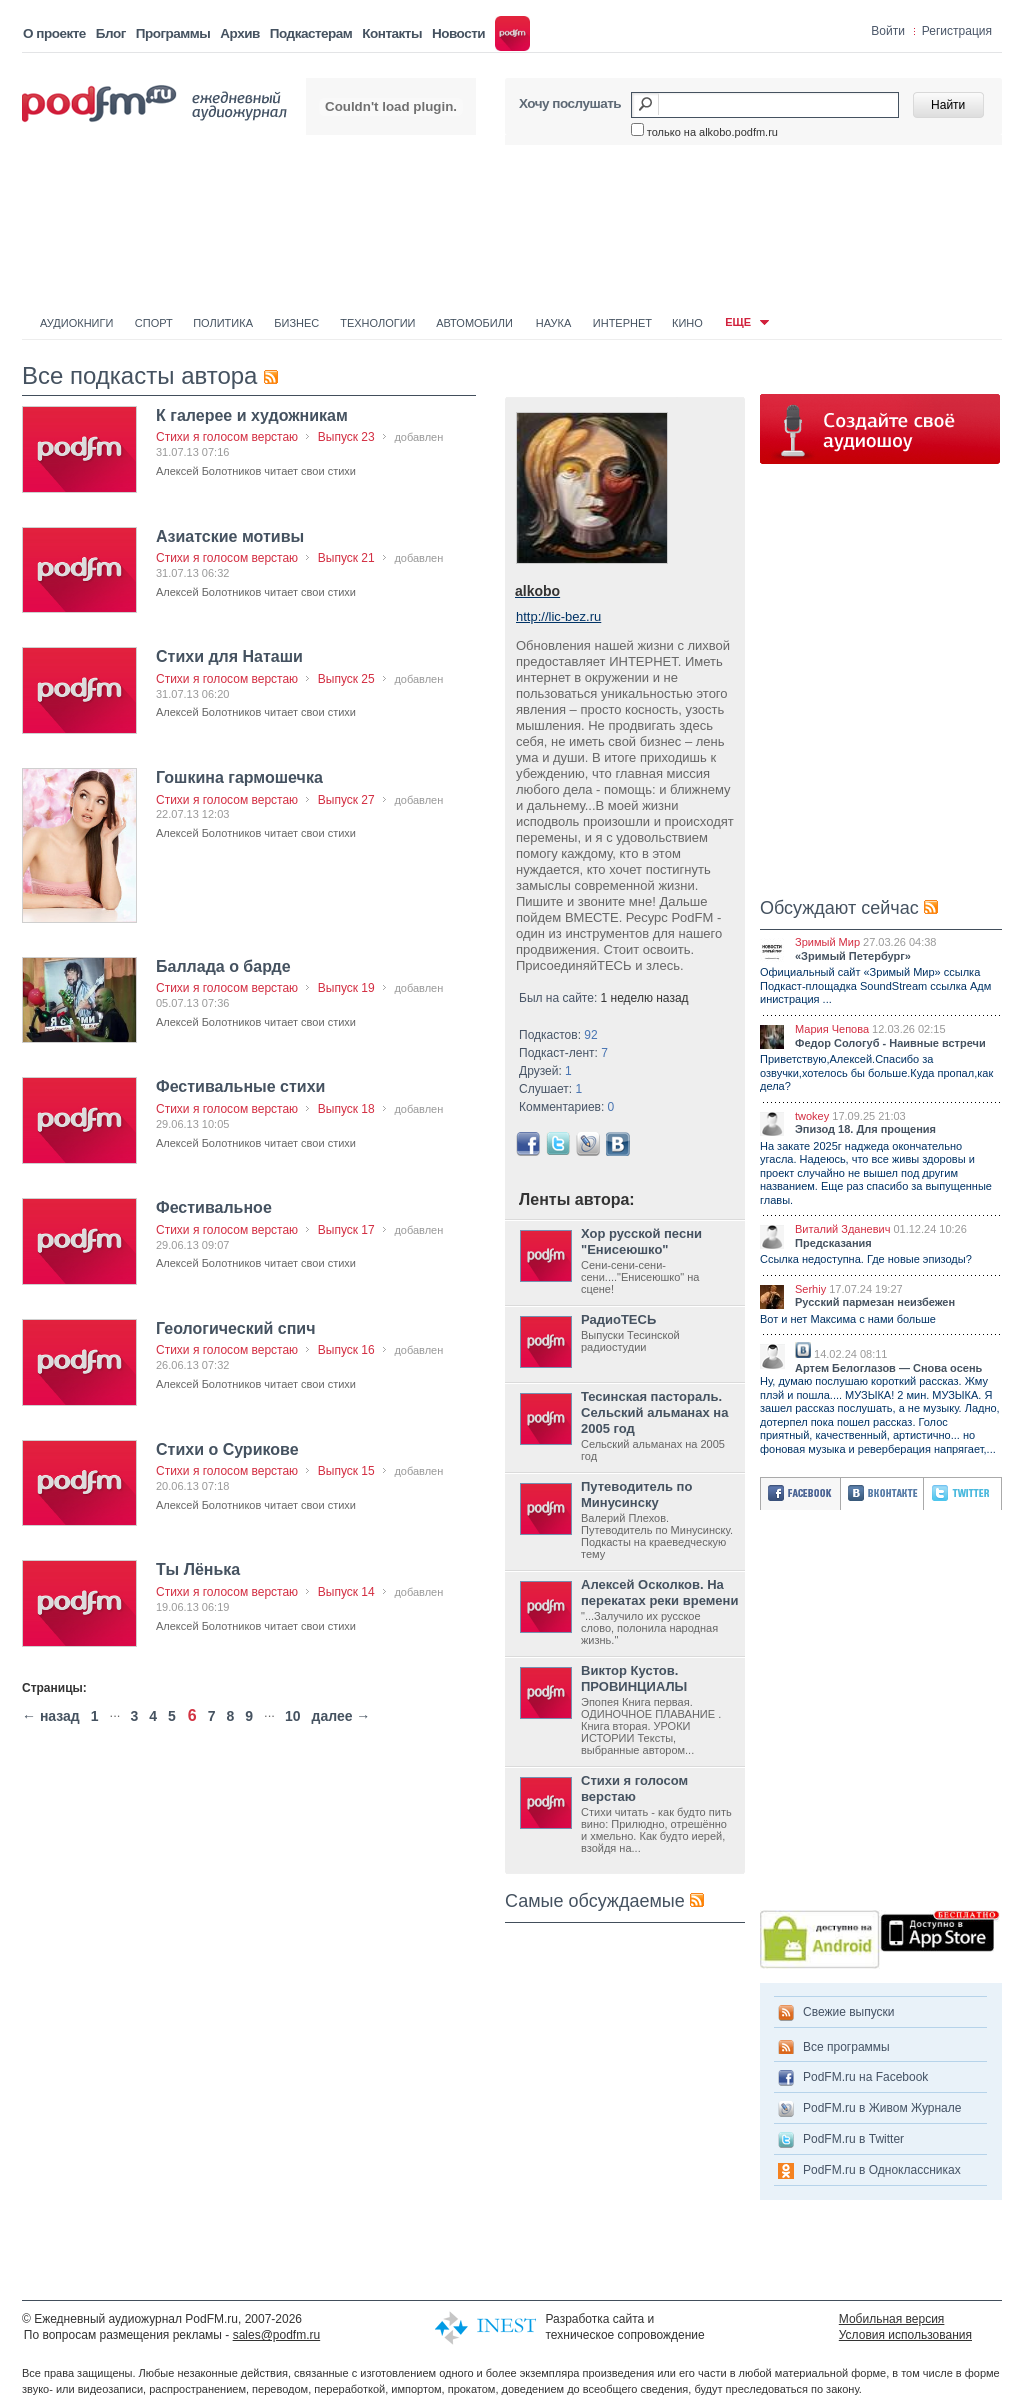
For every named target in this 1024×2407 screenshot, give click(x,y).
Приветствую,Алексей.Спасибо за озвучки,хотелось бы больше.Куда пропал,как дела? (876, 1072)
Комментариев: (566, 1107)
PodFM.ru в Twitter (853, 2139)
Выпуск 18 (346, 1109)
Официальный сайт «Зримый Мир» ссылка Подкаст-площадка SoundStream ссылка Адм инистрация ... (875, 985)
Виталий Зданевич (842, 1229)
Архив (239, 33)
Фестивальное (214, 1207)
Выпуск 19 (346, 988)
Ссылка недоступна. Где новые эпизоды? (866, 1259)
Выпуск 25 (346, 679)
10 (293, 1716)
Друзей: (545, 1071)
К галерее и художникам (252, 415)
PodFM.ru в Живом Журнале (882, 2108)
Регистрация (957, 31)
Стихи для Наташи (229, 656)
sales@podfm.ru (277, 2335)
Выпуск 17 (346, 1230)
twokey (812, 1116)
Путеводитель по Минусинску (636, 1494)
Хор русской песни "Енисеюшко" (641, 1241)
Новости (458, 33)
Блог (111, 33)
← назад (51, 1716)
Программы (173, 33)
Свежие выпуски (849, 2012)
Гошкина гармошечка (239, 777)
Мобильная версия (892, 2319)
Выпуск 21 (346, 558)
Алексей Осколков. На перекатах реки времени (659, 1592)
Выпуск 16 (346, 1350)
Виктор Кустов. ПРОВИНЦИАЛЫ (634, 1678)
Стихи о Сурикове (227, 1449)
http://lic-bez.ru (558, 616)
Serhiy (810, 1289)
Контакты (392, 33)
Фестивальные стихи (240, 1086)
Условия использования (905, 2335)
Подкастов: (558, 1035)
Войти (888, 31)
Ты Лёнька (198, 1569)
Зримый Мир (827, 942)
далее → (341, 1716)
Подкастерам (311, 33)
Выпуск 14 (346, 1592)
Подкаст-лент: (563, 1053)
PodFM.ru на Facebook (865, 2077)
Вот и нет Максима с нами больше (848, 1319)
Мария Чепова (832, 1029)
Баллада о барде (223, 966)
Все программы (846, 2047)
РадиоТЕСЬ (618, 1319)
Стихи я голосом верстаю (227, 437)
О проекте (54, 33)
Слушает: (550, 1089)
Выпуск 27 (346, 800)
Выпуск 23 (346, 437)
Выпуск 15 (346, 1471)
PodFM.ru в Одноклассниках (882, 2170)
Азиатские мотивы (230, 536)
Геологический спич (235, 1328)
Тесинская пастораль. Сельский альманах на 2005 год (654, 1412)
